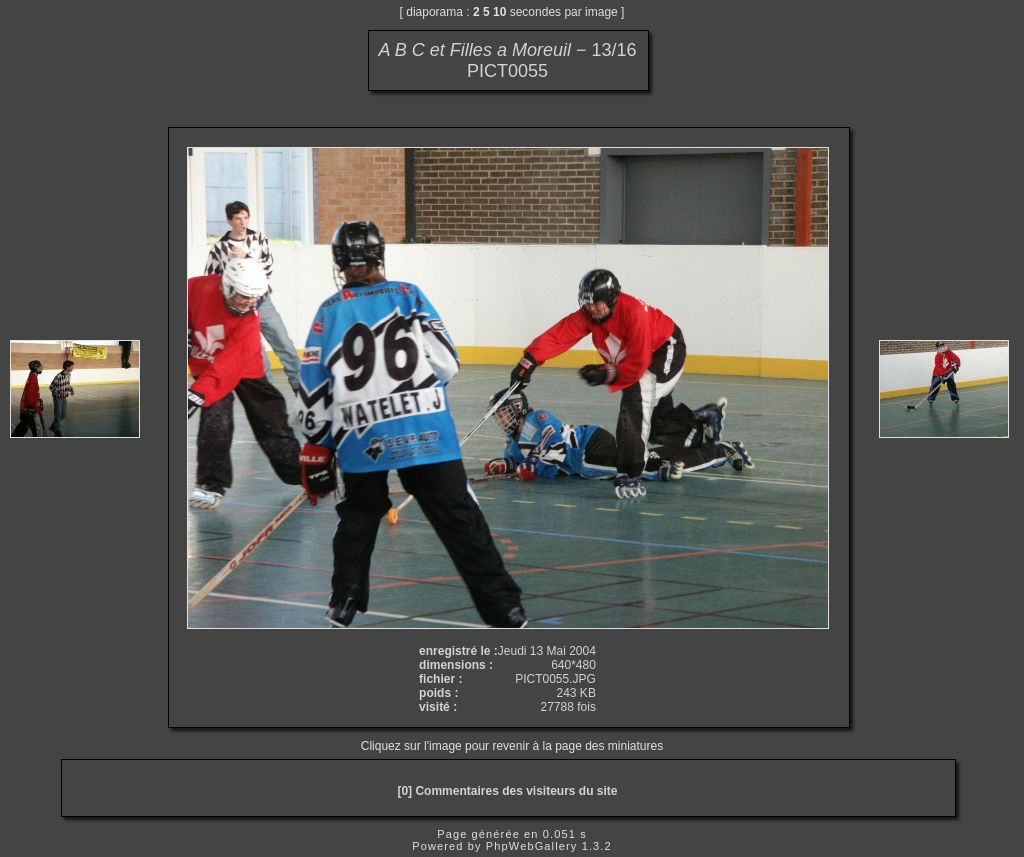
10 (499, 12)
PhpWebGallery (532, 846)
